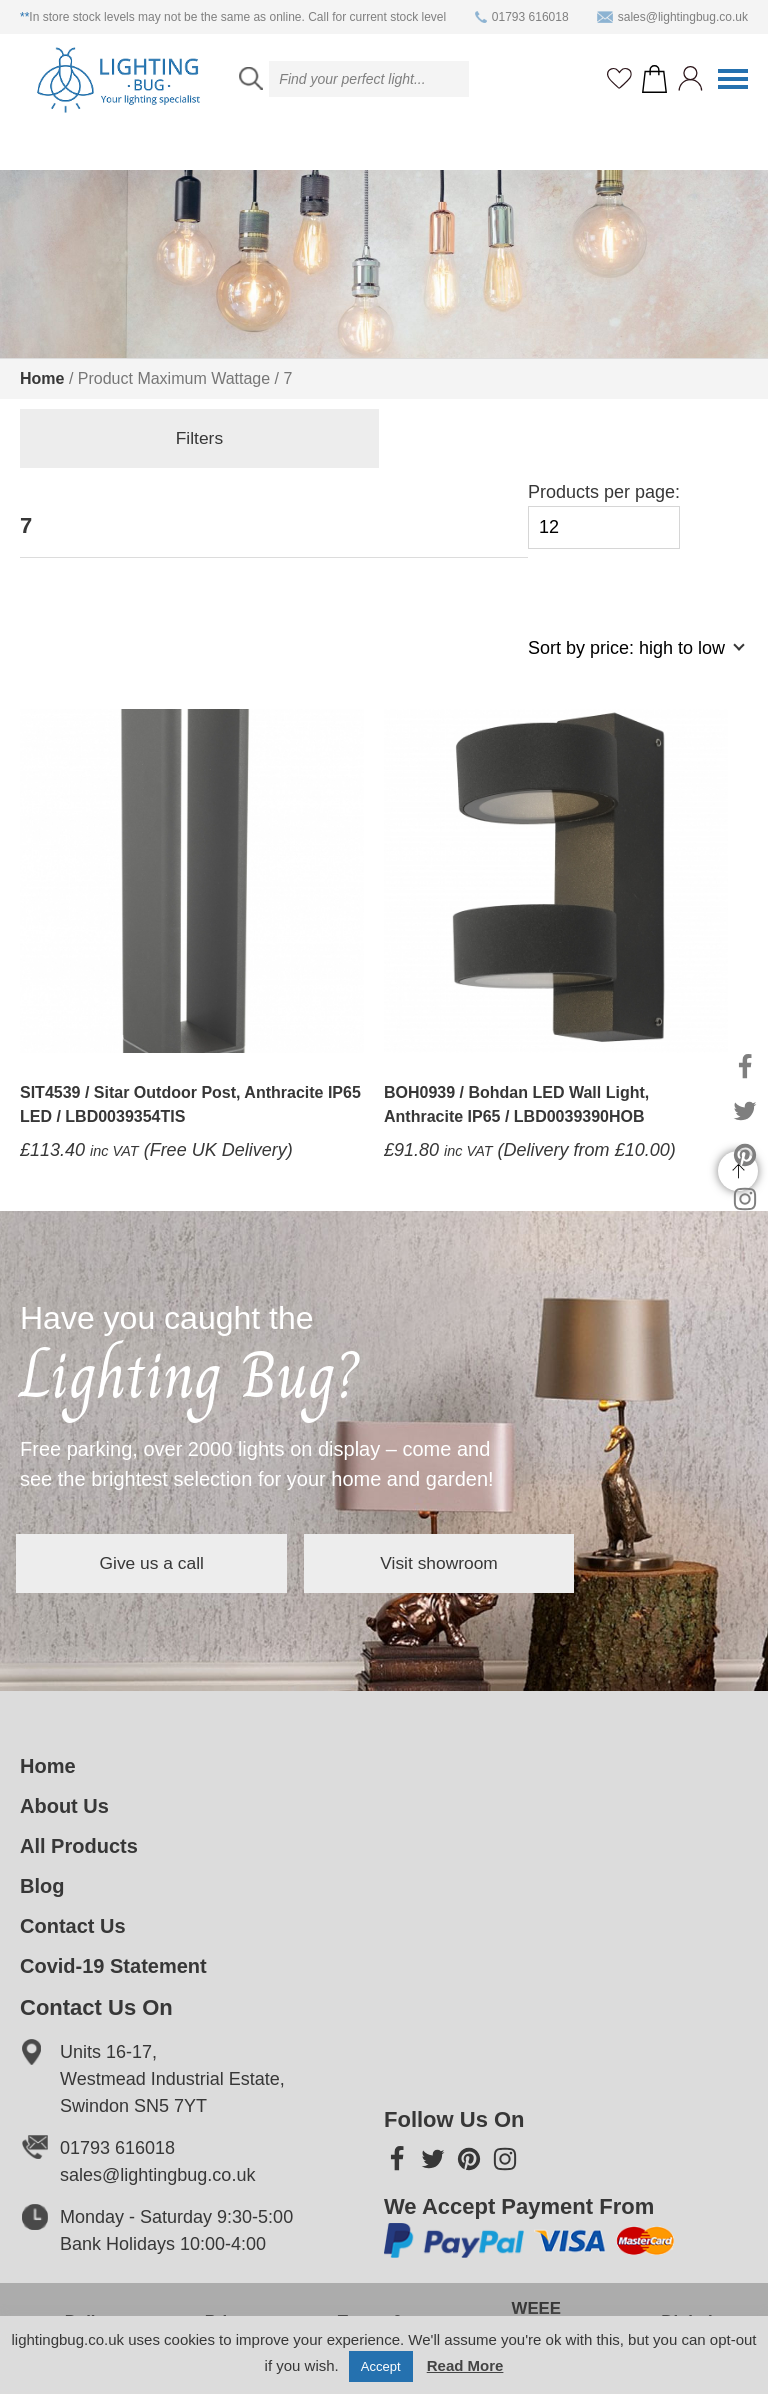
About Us (64, 1806)
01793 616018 (522, 17)
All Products (79, 1846)
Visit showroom (494, 1563)
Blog (42, 1886)
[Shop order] (628, 658)
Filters (120, 440)
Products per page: (604, 515)
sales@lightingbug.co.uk (672, 17)
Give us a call (170, 1563)
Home (42, 378)
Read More (465, 2365)
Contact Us (73, 1926)
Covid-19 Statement (113, 1966)
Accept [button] (381, 2366)
